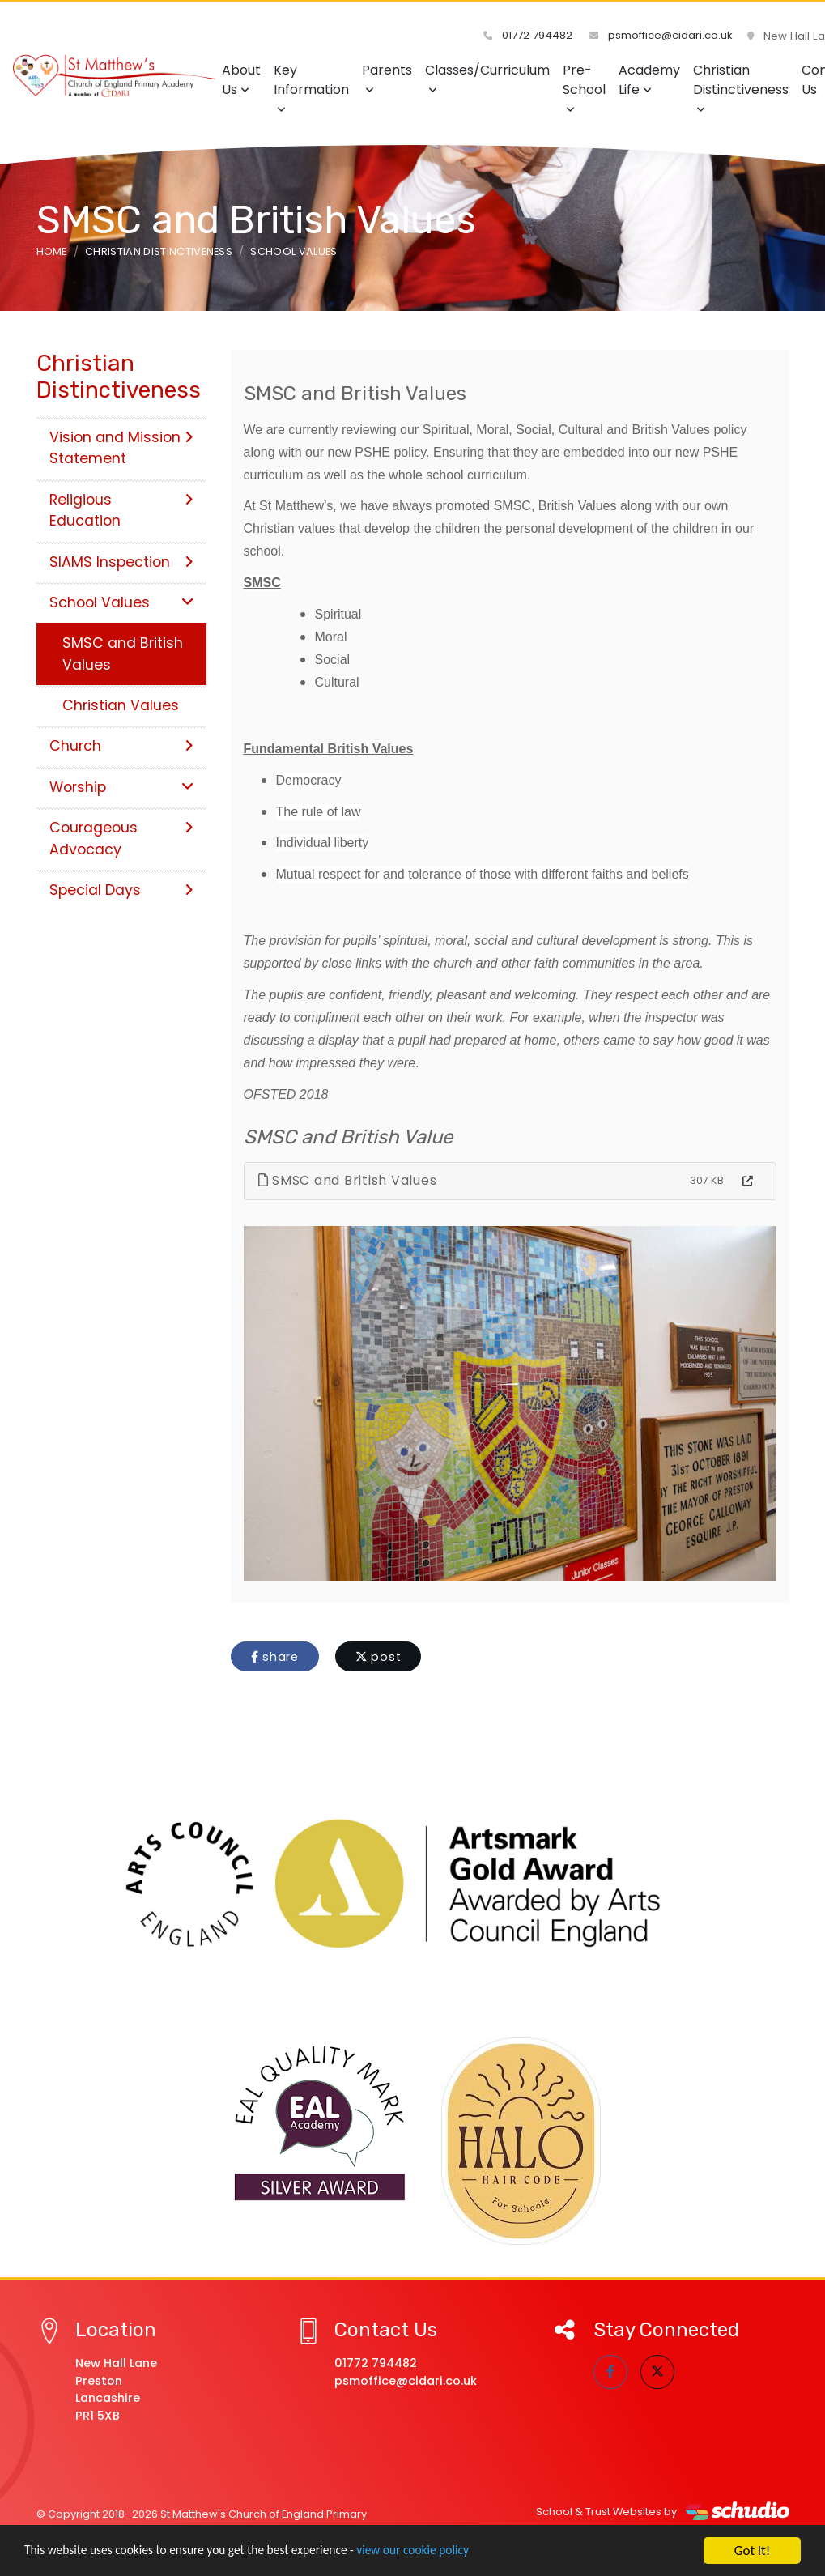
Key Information (311, 88)
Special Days (121, 890)
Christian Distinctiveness (741, 88)
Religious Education (121, 510)
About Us (241, 80)
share (275, 1657)
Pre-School (584, 88)
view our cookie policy (453, 2552)
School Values (293, 251)
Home (51, 251)
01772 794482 (533, 36)
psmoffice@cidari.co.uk (662, 36)
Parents (387, 78)
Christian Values (120, 705)
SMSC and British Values (347, 1180)
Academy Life (649, 80)
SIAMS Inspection (121, 562)
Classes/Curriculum (487, 78)
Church (121, 746)
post (378, 1657)
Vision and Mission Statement (121, 448)
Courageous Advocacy (121, 838)
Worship (121, 787)
